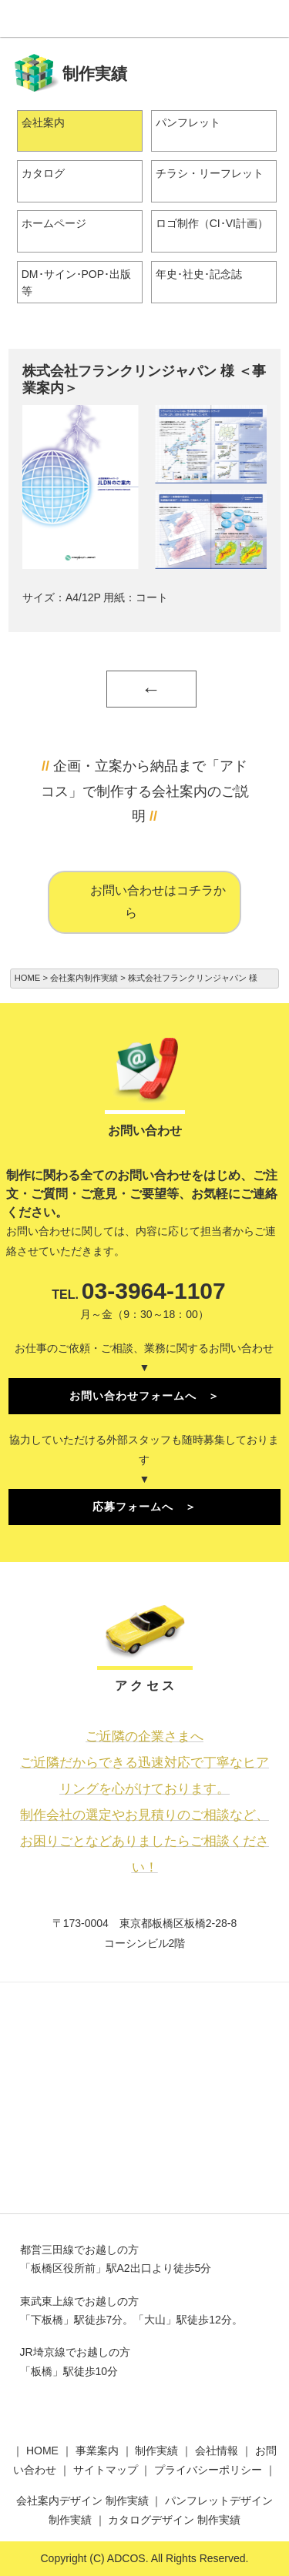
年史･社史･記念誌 (199, 274)
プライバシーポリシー (208, 2470)
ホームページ (54, 223)
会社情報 (216, 2450)
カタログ (43, 173)
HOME (42, 2450)
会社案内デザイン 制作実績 (82, 2500)
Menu (271, 17)
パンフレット (188, 122)
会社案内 (43, 122)
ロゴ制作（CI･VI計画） (212, 223)
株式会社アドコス (145, 17)
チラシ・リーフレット (210, 173)
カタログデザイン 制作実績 (174, 2520)
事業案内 (97, 2450)
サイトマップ (105, 2470)
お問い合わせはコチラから (158, 901)
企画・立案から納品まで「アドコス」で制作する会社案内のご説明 (145, 791)
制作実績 (156, 2450)
